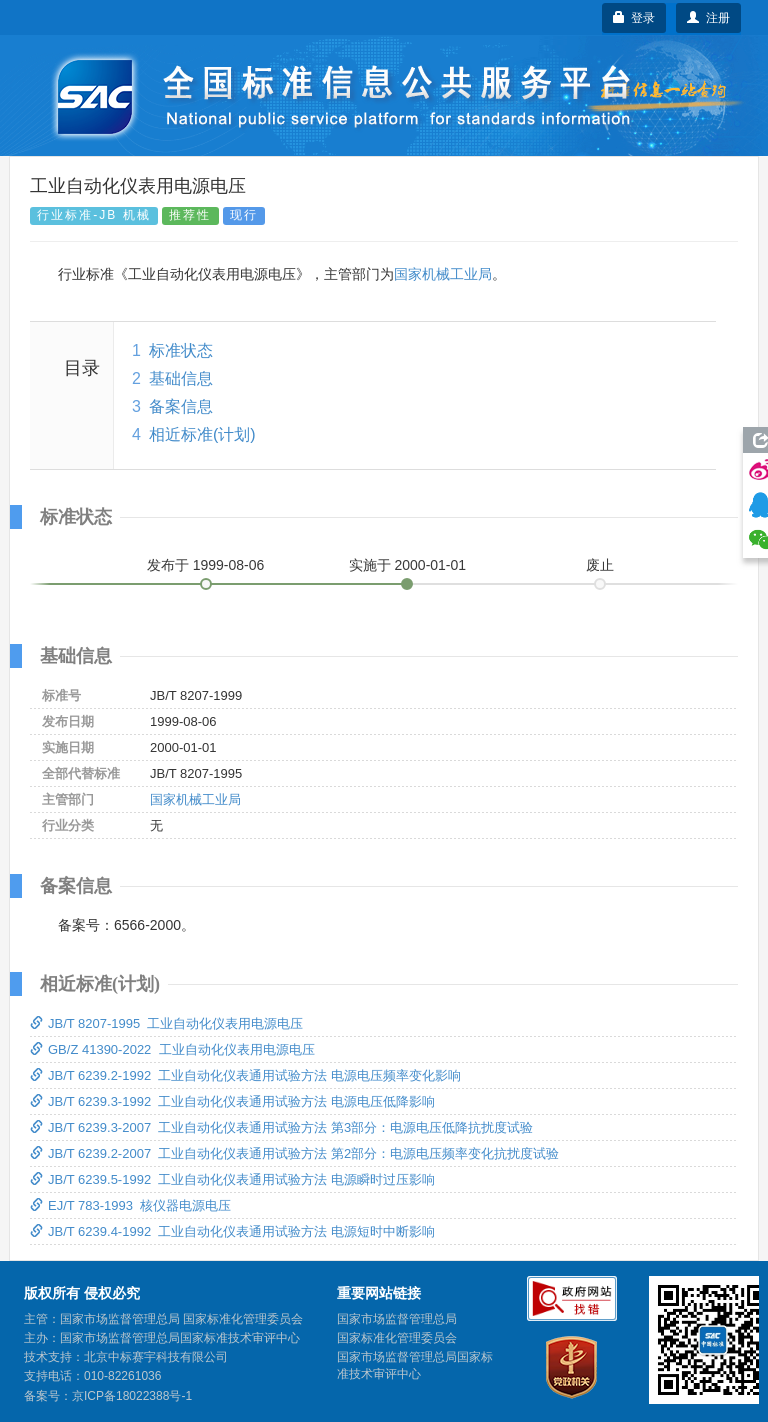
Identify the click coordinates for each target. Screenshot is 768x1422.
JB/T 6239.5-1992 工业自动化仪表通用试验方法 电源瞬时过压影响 (232, 1179)
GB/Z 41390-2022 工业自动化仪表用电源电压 (172, 1049)
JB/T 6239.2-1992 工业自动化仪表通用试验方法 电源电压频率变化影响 (245, 1075)
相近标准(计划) (202, 434)
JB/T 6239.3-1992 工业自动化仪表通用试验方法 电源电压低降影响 (232, 1101)
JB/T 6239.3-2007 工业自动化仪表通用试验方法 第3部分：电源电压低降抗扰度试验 (281, 1127)
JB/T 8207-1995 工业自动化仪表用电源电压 (167, 1023)
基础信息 (181, 378)
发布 (206, 565)
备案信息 (181, 406)
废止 (600, 565)
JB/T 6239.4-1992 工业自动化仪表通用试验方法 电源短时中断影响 (232, 1231)
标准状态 (181, 350)
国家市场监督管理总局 (397, 1319)
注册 (708, 18)
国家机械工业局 (443, 274)
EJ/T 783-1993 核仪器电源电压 (130, 1205)
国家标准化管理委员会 (397, 1338)
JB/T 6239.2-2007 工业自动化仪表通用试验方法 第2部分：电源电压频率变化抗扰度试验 (294, 1153)
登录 (634, 18)
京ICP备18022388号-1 (132, 1396)
